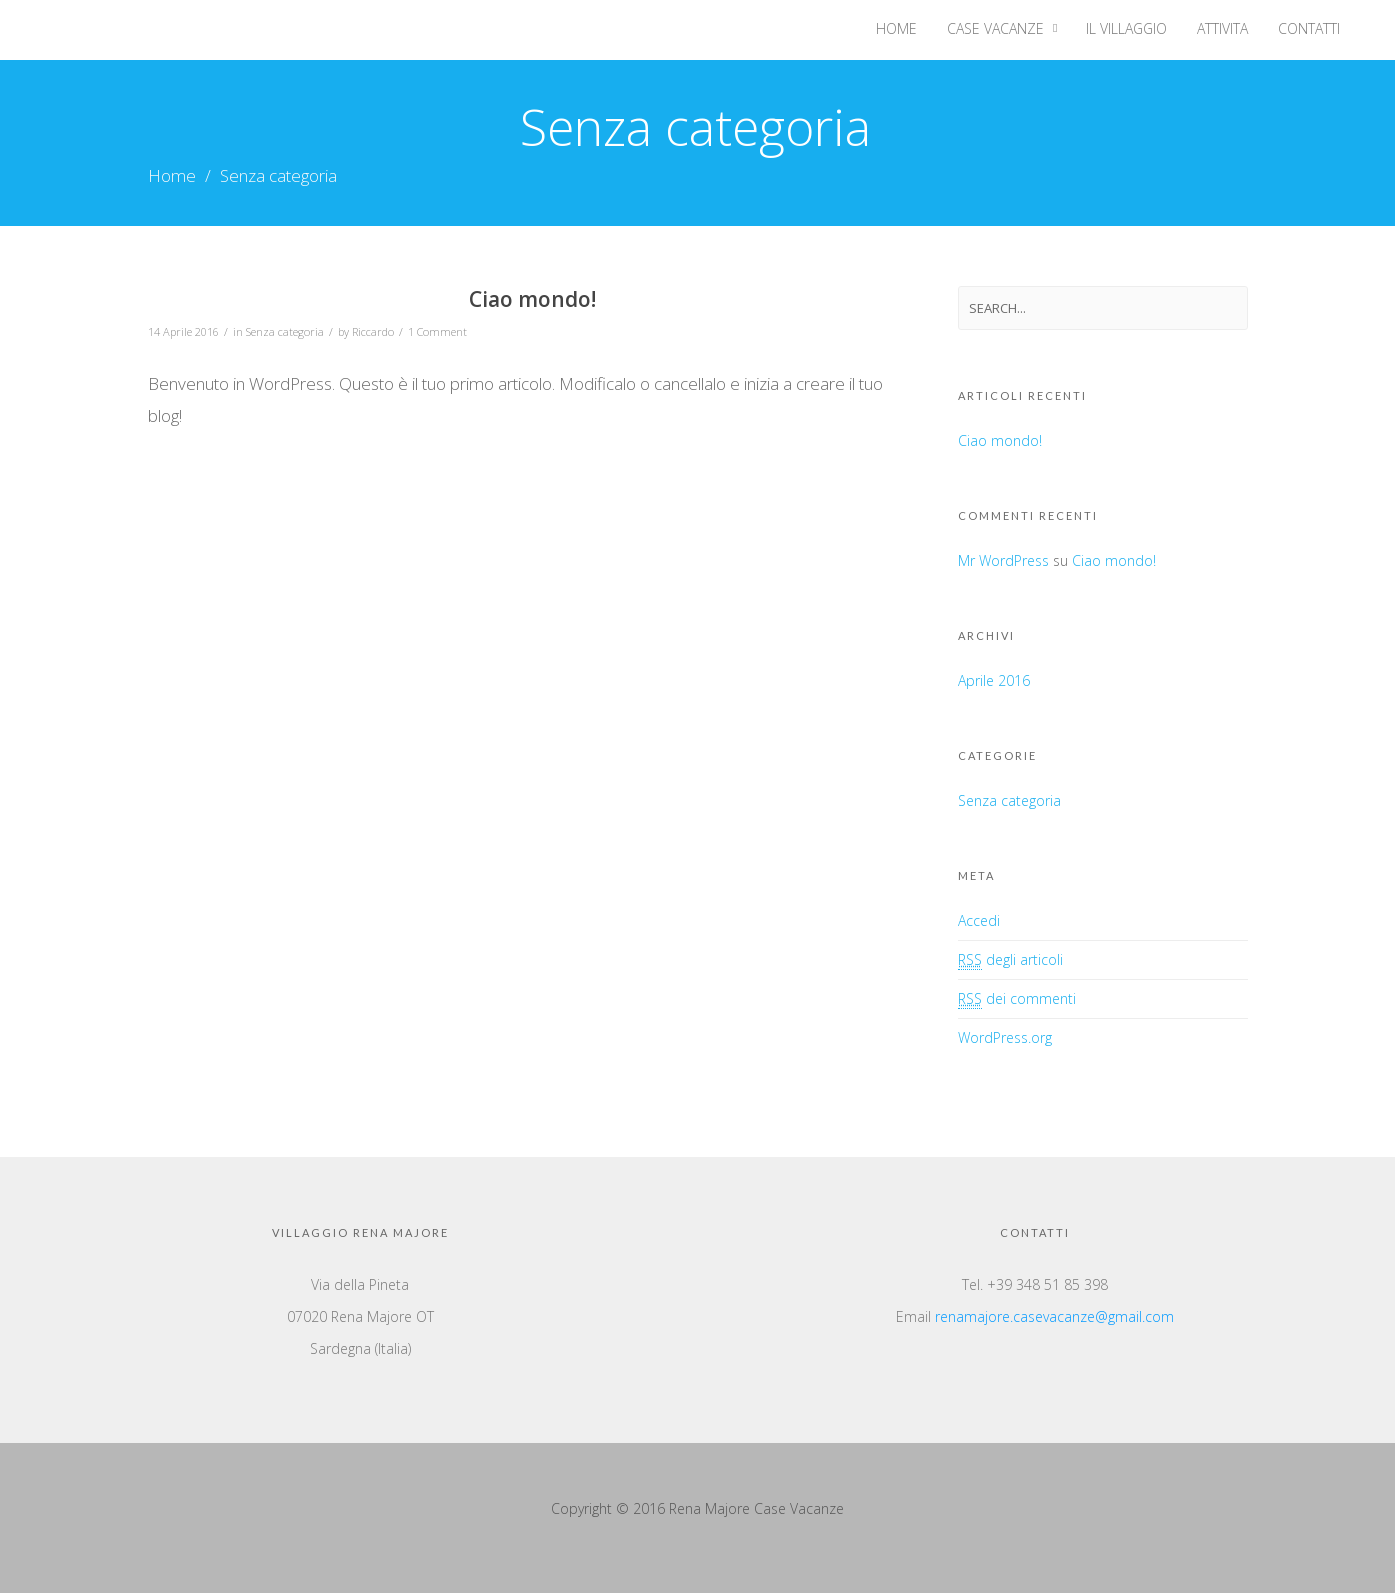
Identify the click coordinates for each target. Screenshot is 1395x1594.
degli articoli (1010, 961)
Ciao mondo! (532, 300)
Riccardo (373, 331)
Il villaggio (1126, 28)
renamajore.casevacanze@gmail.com (1054, 1317)
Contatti (1309, 28)
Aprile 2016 (994, 681)
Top (1347, 1546)
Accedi (979, 921)
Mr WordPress (1003, 561)
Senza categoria (285, 331)
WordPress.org (1005, 1038)
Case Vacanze (995, 28)
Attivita (1222, 28)
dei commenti (1017, 1000)
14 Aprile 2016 (183, 331)
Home (896, 28)
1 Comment (437, 331)
